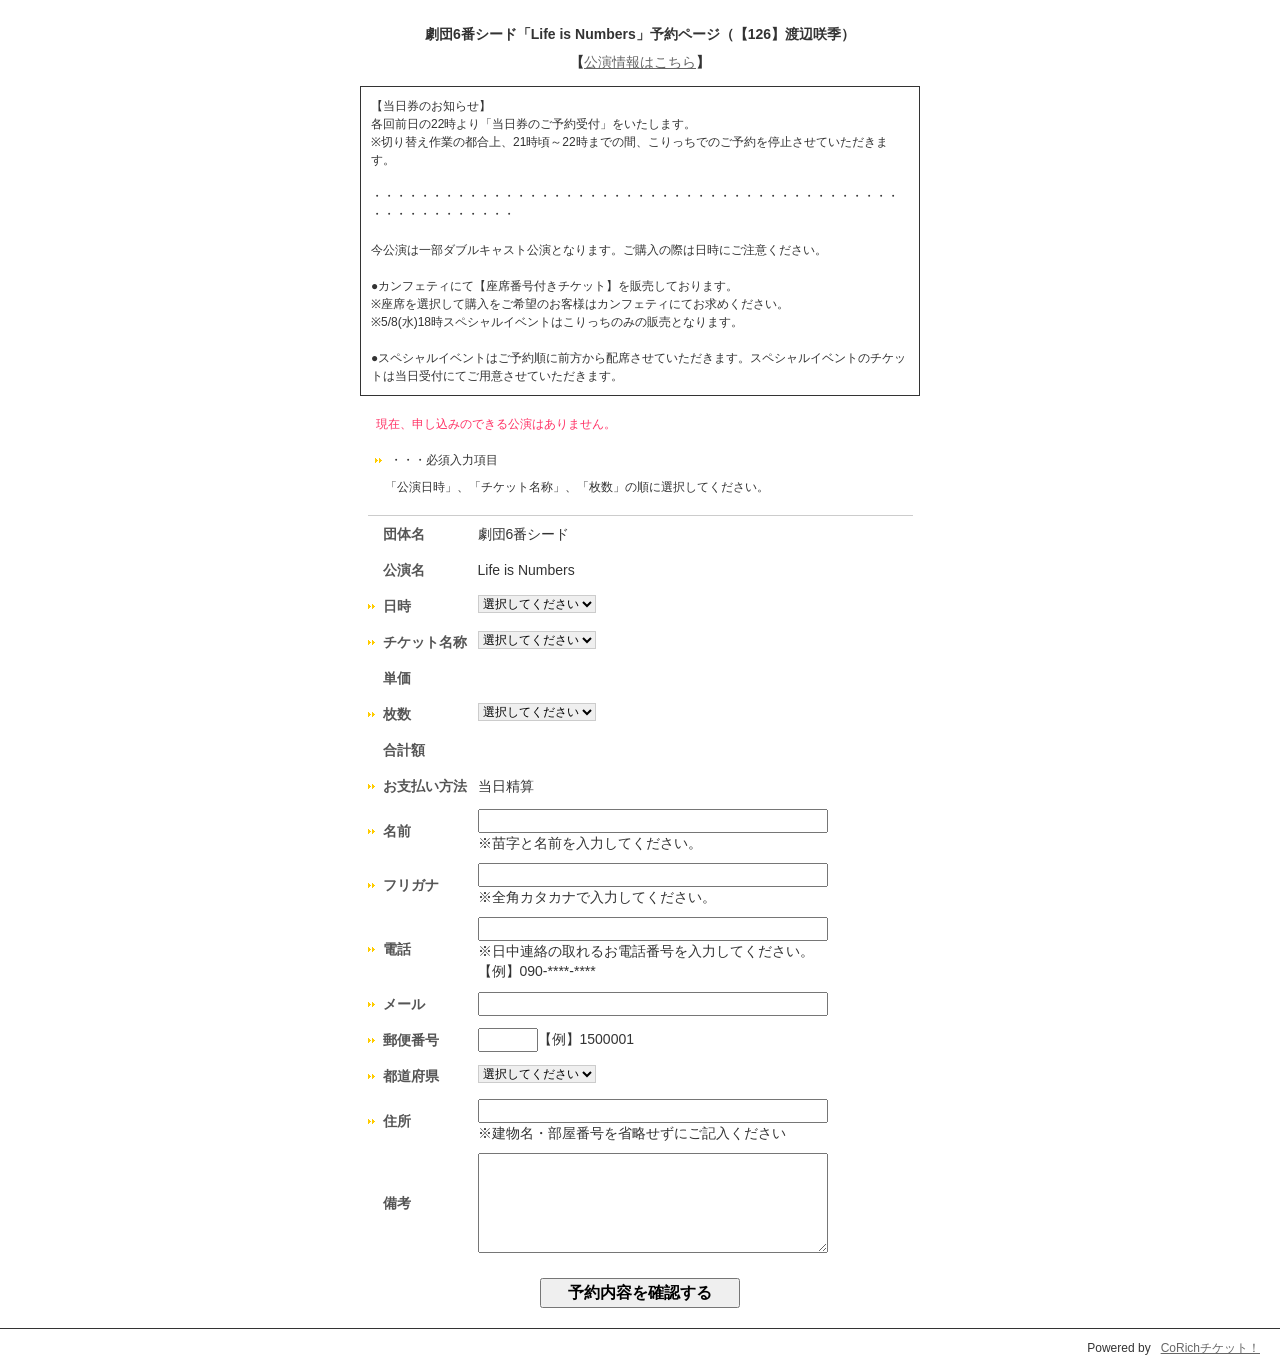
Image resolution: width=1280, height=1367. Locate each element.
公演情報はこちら (640, 62)
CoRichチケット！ (1210, 1348)
